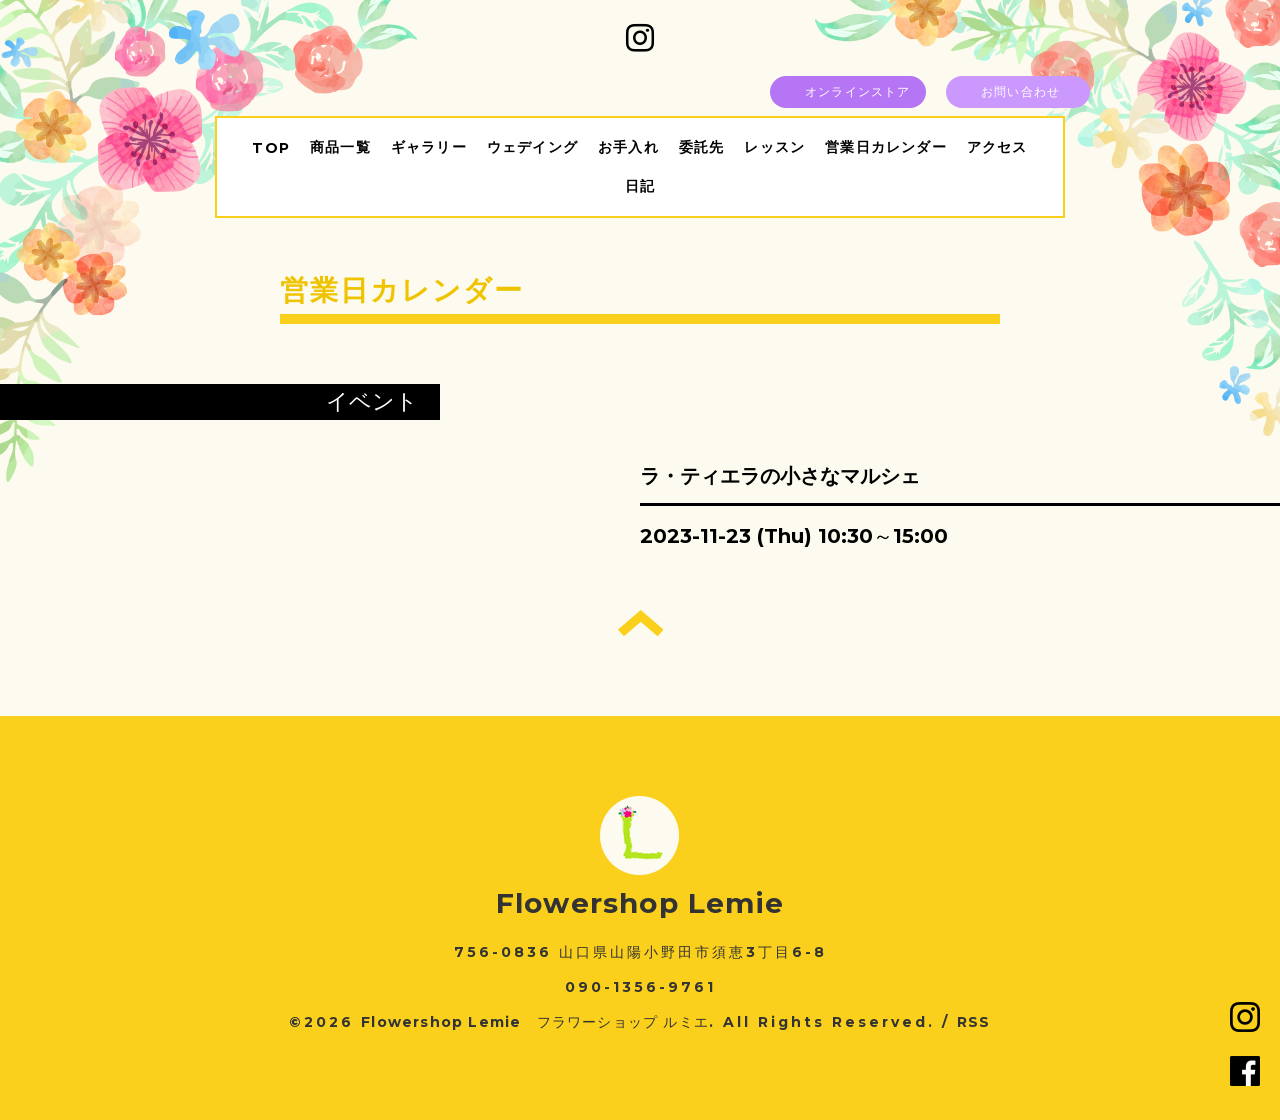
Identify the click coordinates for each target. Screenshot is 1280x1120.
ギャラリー (429, 147)
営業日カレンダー (886, 147)
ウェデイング (532, 147)
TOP (271, 148)
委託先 (702, 147)
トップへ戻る (640, 623)
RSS (974, 1022)
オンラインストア (858, 91)
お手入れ (628, 147)
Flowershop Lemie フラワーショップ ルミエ (535, 1022)
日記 (640, 186)
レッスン (774, 147)
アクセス (997, 147)
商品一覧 (340, 147)
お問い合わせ (1020, 91)
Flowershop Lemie (640, 903)
